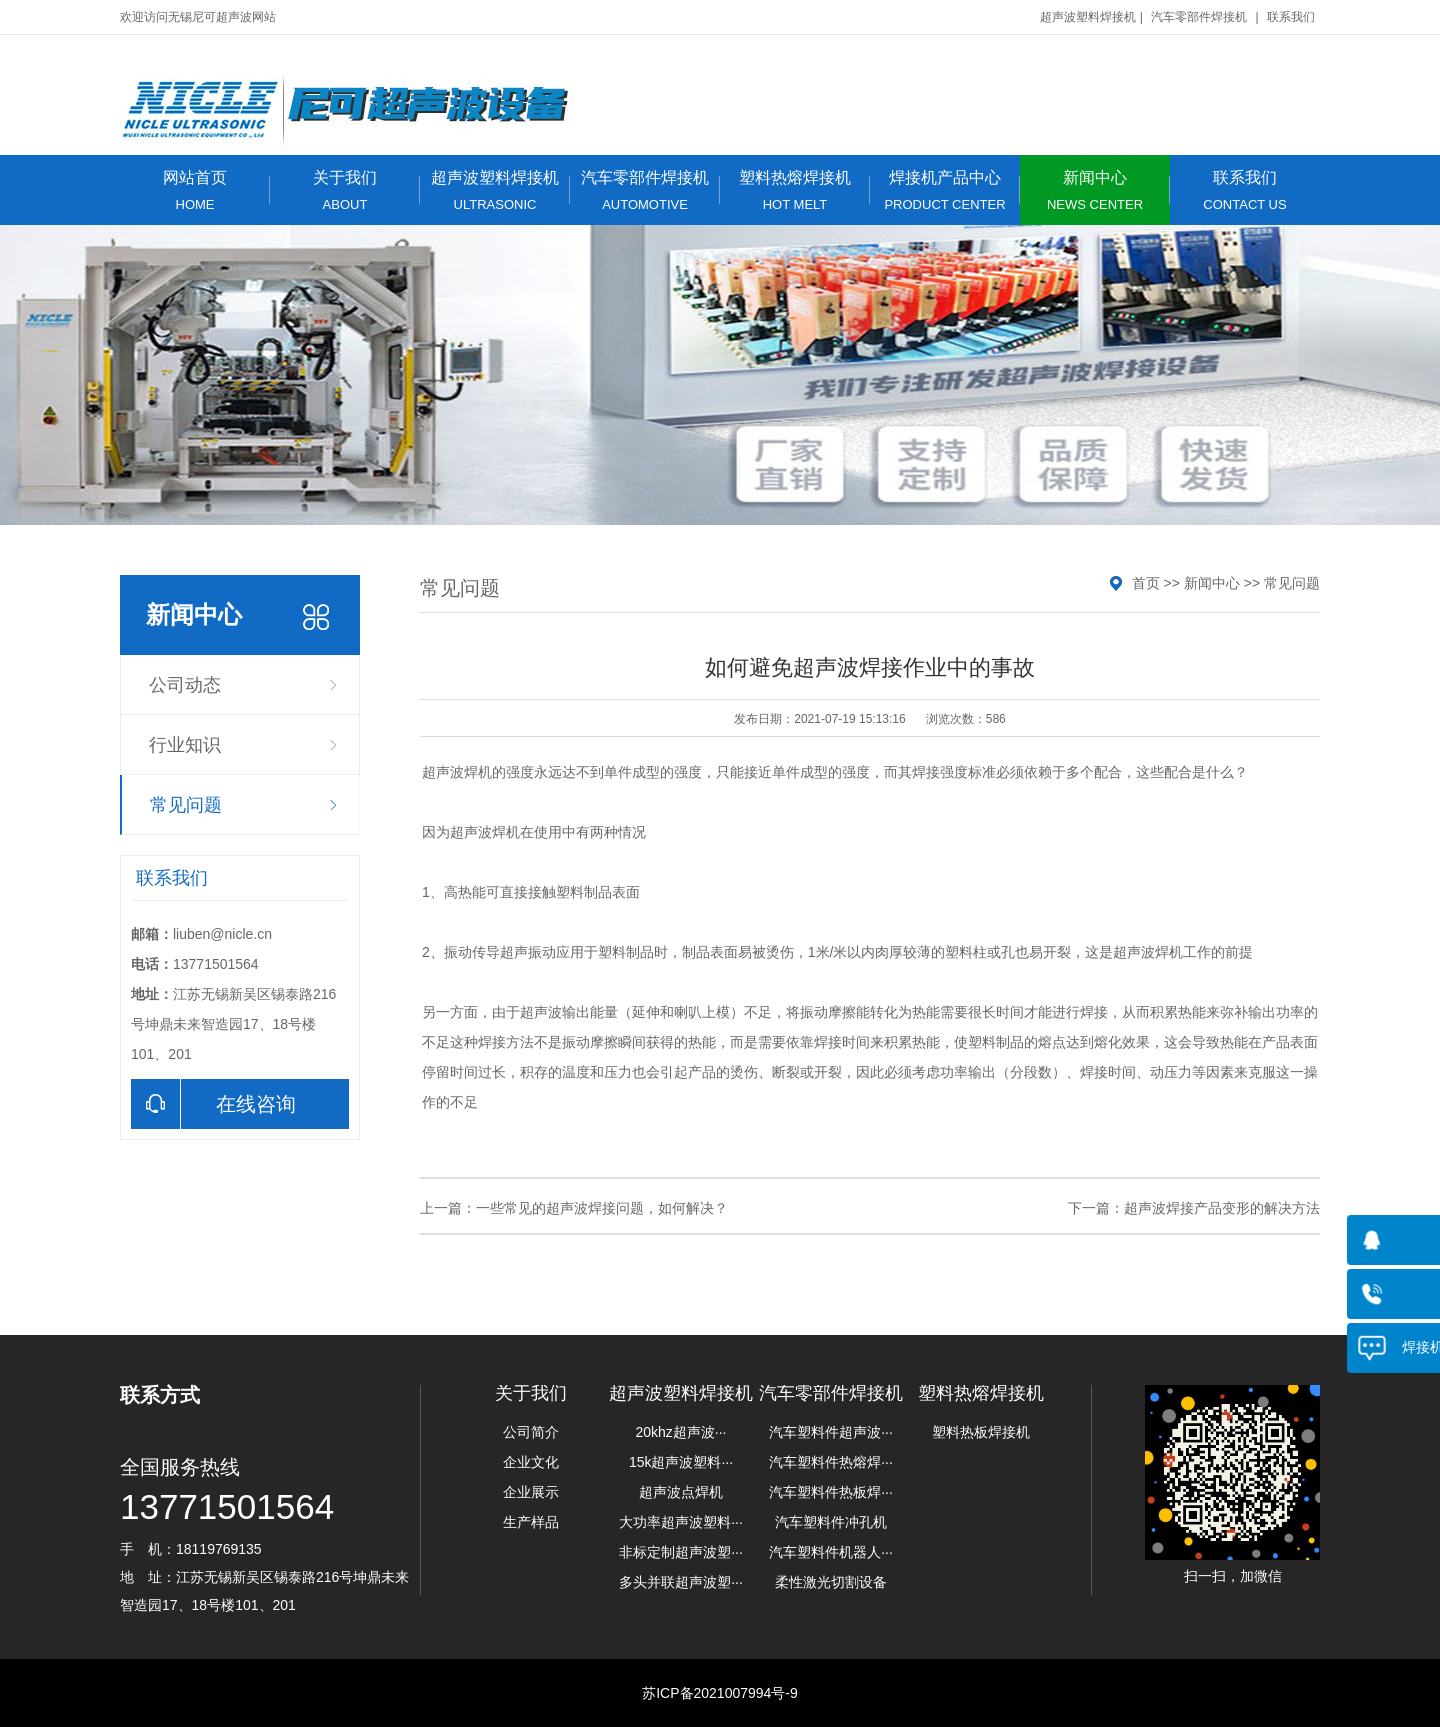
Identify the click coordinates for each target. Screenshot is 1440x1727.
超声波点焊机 (681, 1492)
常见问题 (186, 805)
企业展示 (531, 1492)
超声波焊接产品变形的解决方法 (1222, 1208)
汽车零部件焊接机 (1199, 17)
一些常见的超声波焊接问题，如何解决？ (602, 1208)
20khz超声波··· (680, 1432)
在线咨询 (213, 1104)
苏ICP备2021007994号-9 (720, 1693)
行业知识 (185, 745)
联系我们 (1291, 17)
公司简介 (531, 1432)
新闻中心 (1095, 190)
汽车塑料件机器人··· (831, 1552)
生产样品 (531, 1522)
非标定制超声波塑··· (681, 1552)
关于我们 (345, 190)
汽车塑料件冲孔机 (831, 1522)
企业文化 (531, 1462)
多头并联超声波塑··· (681, 1582)
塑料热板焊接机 (981, 1432)
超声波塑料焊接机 (1088, 17)
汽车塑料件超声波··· (831, 1432)
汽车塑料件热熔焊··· (831, 1462)
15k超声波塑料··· (681, 1462)
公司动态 (185, 685)
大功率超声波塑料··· (681, 1522)
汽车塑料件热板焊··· (831, 1492)
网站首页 (195, 190)
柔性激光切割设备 (831, 1582)
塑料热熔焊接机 (795, 190)
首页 (1146, 583)
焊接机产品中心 (945, 190)
